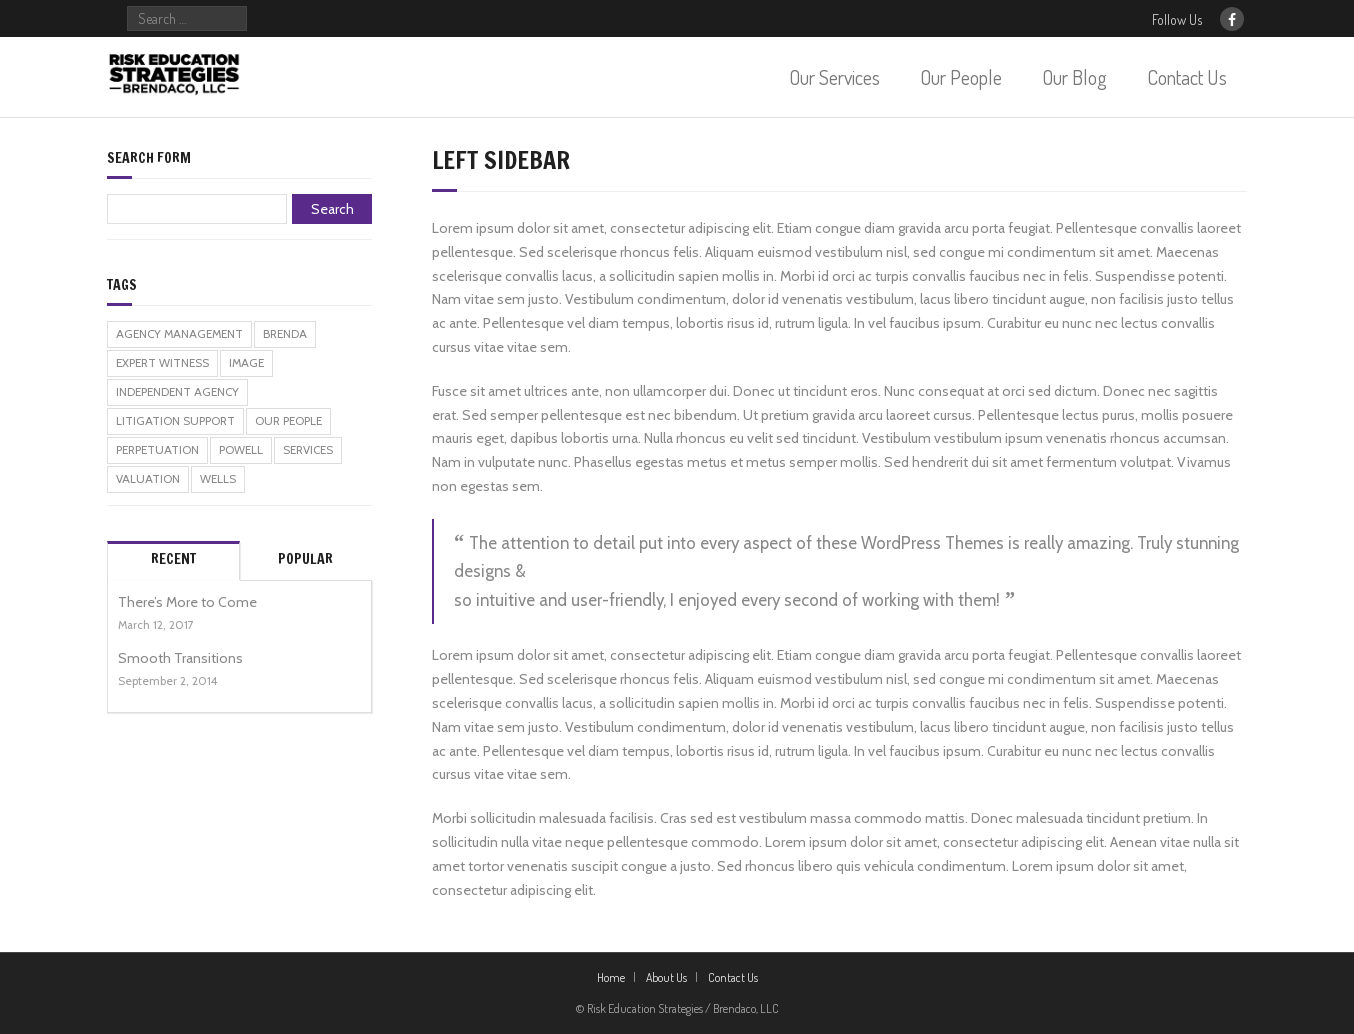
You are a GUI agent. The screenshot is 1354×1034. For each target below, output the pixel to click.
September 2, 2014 (167, 681)
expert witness (162, 363)
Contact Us (1187, 77)
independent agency (177, 392)
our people (288, 421)
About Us (666, 977)
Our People (961, 77)
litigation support (175, 421)
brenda (285, 334)
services (308, 450)
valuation (148, 479)
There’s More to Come (187, 602)
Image (246, 363)
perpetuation (157, 450)
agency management (179, 334)
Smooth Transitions (180, 658)
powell (241, 450)
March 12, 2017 (156, 625)
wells (218, 479)
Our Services (834, 77)
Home (611, 977)
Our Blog (1074, 77)
